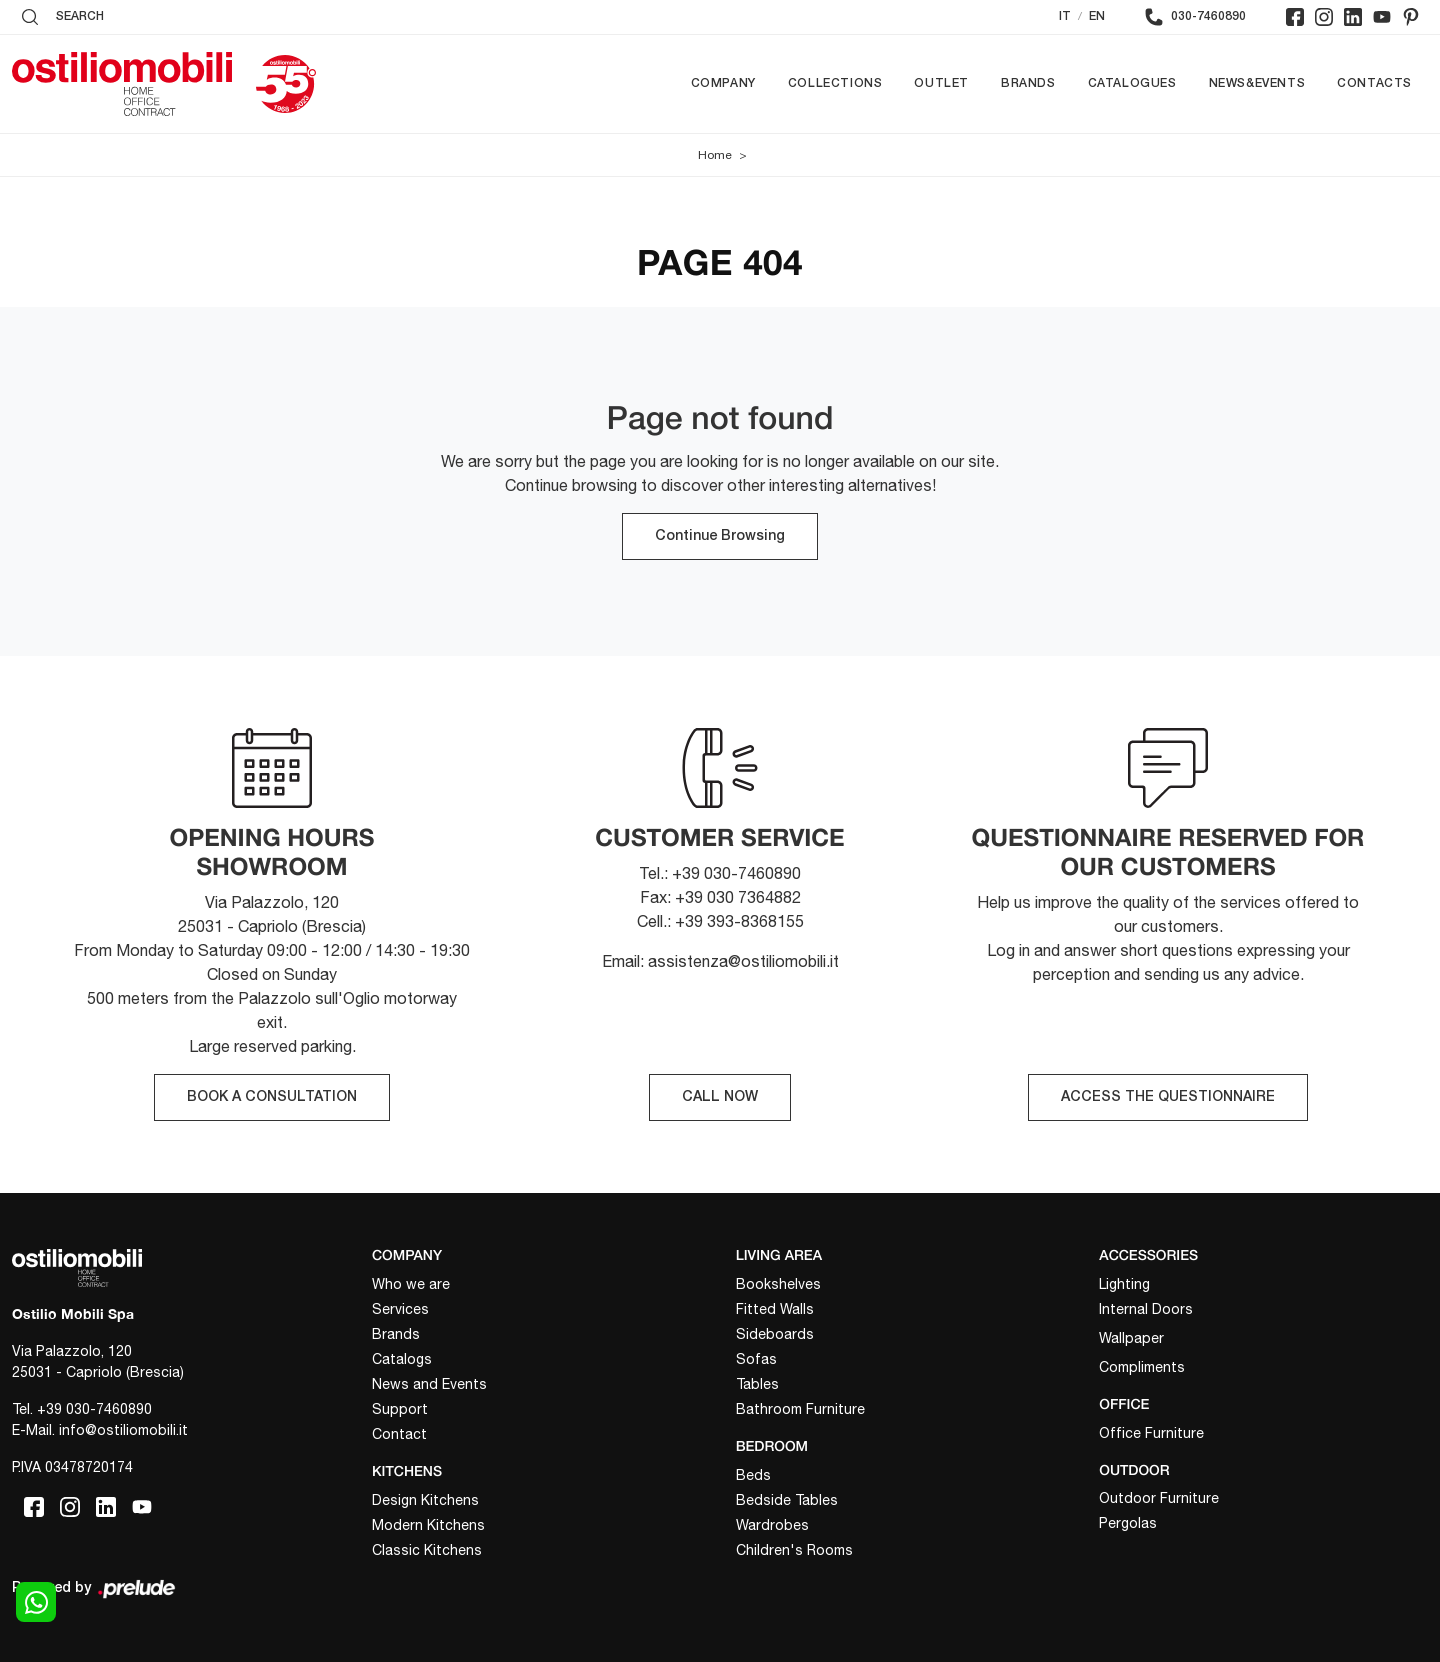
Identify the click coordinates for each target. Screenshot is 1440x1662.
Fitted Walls (775, 1309)
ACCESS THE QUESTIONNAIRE (1168, 1097)
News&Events (1257, 83)
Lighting (1124, 1284)
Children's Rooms (794, 1550)
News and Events (429, 1384)
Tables (757, 1384)
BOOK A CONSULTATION (272, 1097)
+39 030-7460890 (94, 1409)
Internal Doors (1146, 1309)
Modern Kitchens (428, 1525)
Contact (399, 1434)
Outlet (941, 83)
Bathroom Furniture (800, 1409)
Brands (1028, 83)
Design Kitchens (425, 1500)
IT (1065, 16)
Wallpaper (1131, 1338)
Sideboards (775, 1334)
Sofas (756, 1359)
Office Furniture (1151, 1433)
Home (715, 155)
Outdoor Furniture (1159, 1498)
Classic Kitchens (427, 1550)
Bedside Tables (787, 1500)
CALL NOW (720, 1097)
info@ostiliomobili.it (123, 1430)
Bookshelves (778, 1284)
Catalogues (1132, 83)
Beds (753, 1475)
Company (723, 83)
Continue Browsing (720, 536)
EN (1097, 16)
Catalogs (402, 1359)
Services (400, 1309)
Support (400, 1409)
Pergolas (1128, 1523)
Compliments (1142, 1367)
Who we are (411, 1284)
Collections (835, 83)
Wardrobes (772, 1525)
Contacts (1374, 83)
